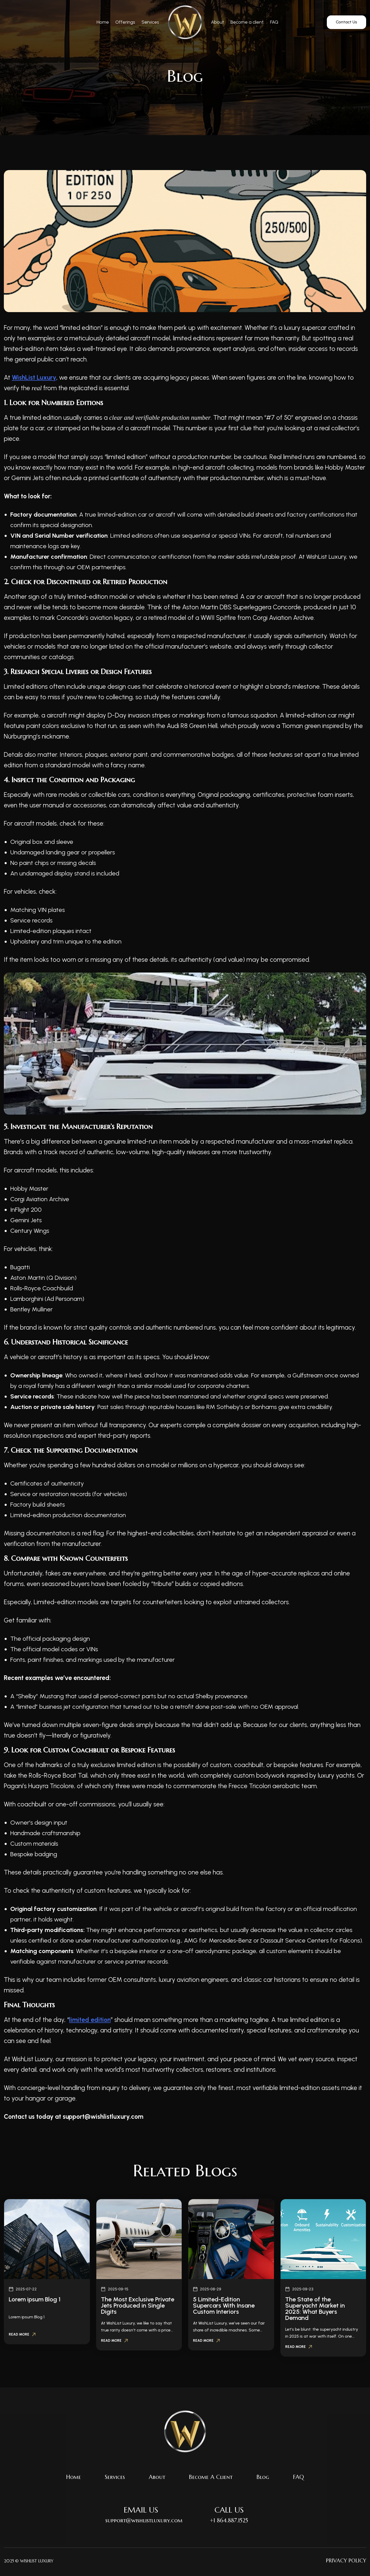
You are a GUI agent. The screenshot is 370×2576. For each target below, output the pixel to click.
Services (150, 22)
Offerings (125, 22)
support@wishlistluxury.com (143, 2520)
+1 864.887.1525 (229, 2520)
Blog (263, 2477)
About (217, 22)
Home (103, 22)
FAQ (274, 22)
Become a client (247, 22)
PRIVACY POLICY (346, 2561)
